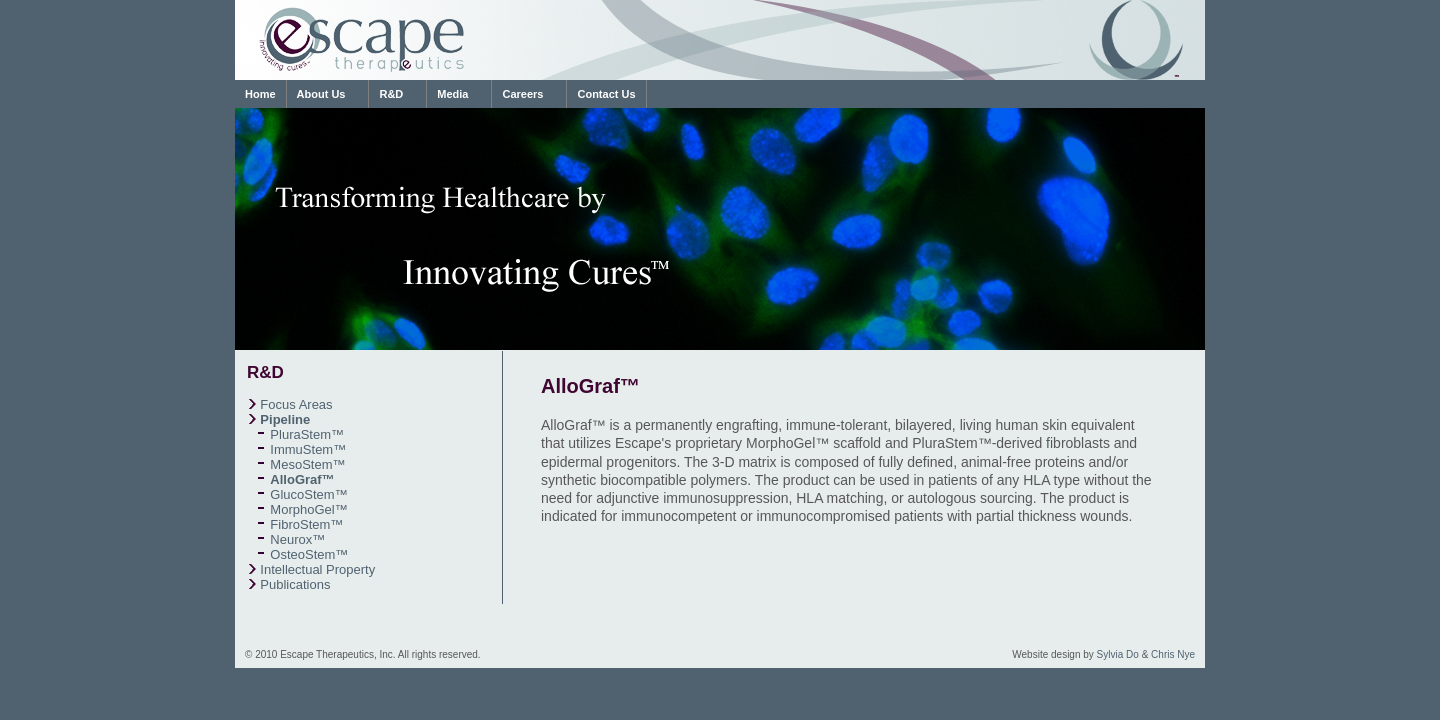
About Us (321, 94)
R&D (391, 94)
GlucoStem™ (308, 494)
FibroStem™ (306, 524)
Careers (522, 94)
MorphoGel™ (308, 509)
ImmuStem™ (308, 449)
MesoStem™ (307, 464)
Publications (295, 584)
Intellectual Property (317, 569)
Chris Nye (1173, 654)
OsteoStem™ (309, 554)
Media (452, 94)
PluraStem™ (307, 434)
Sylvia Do (1118, 654)
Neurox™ (297, 539)
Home (260, 94)
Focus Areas (296, 404)
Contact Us (606, 94)
